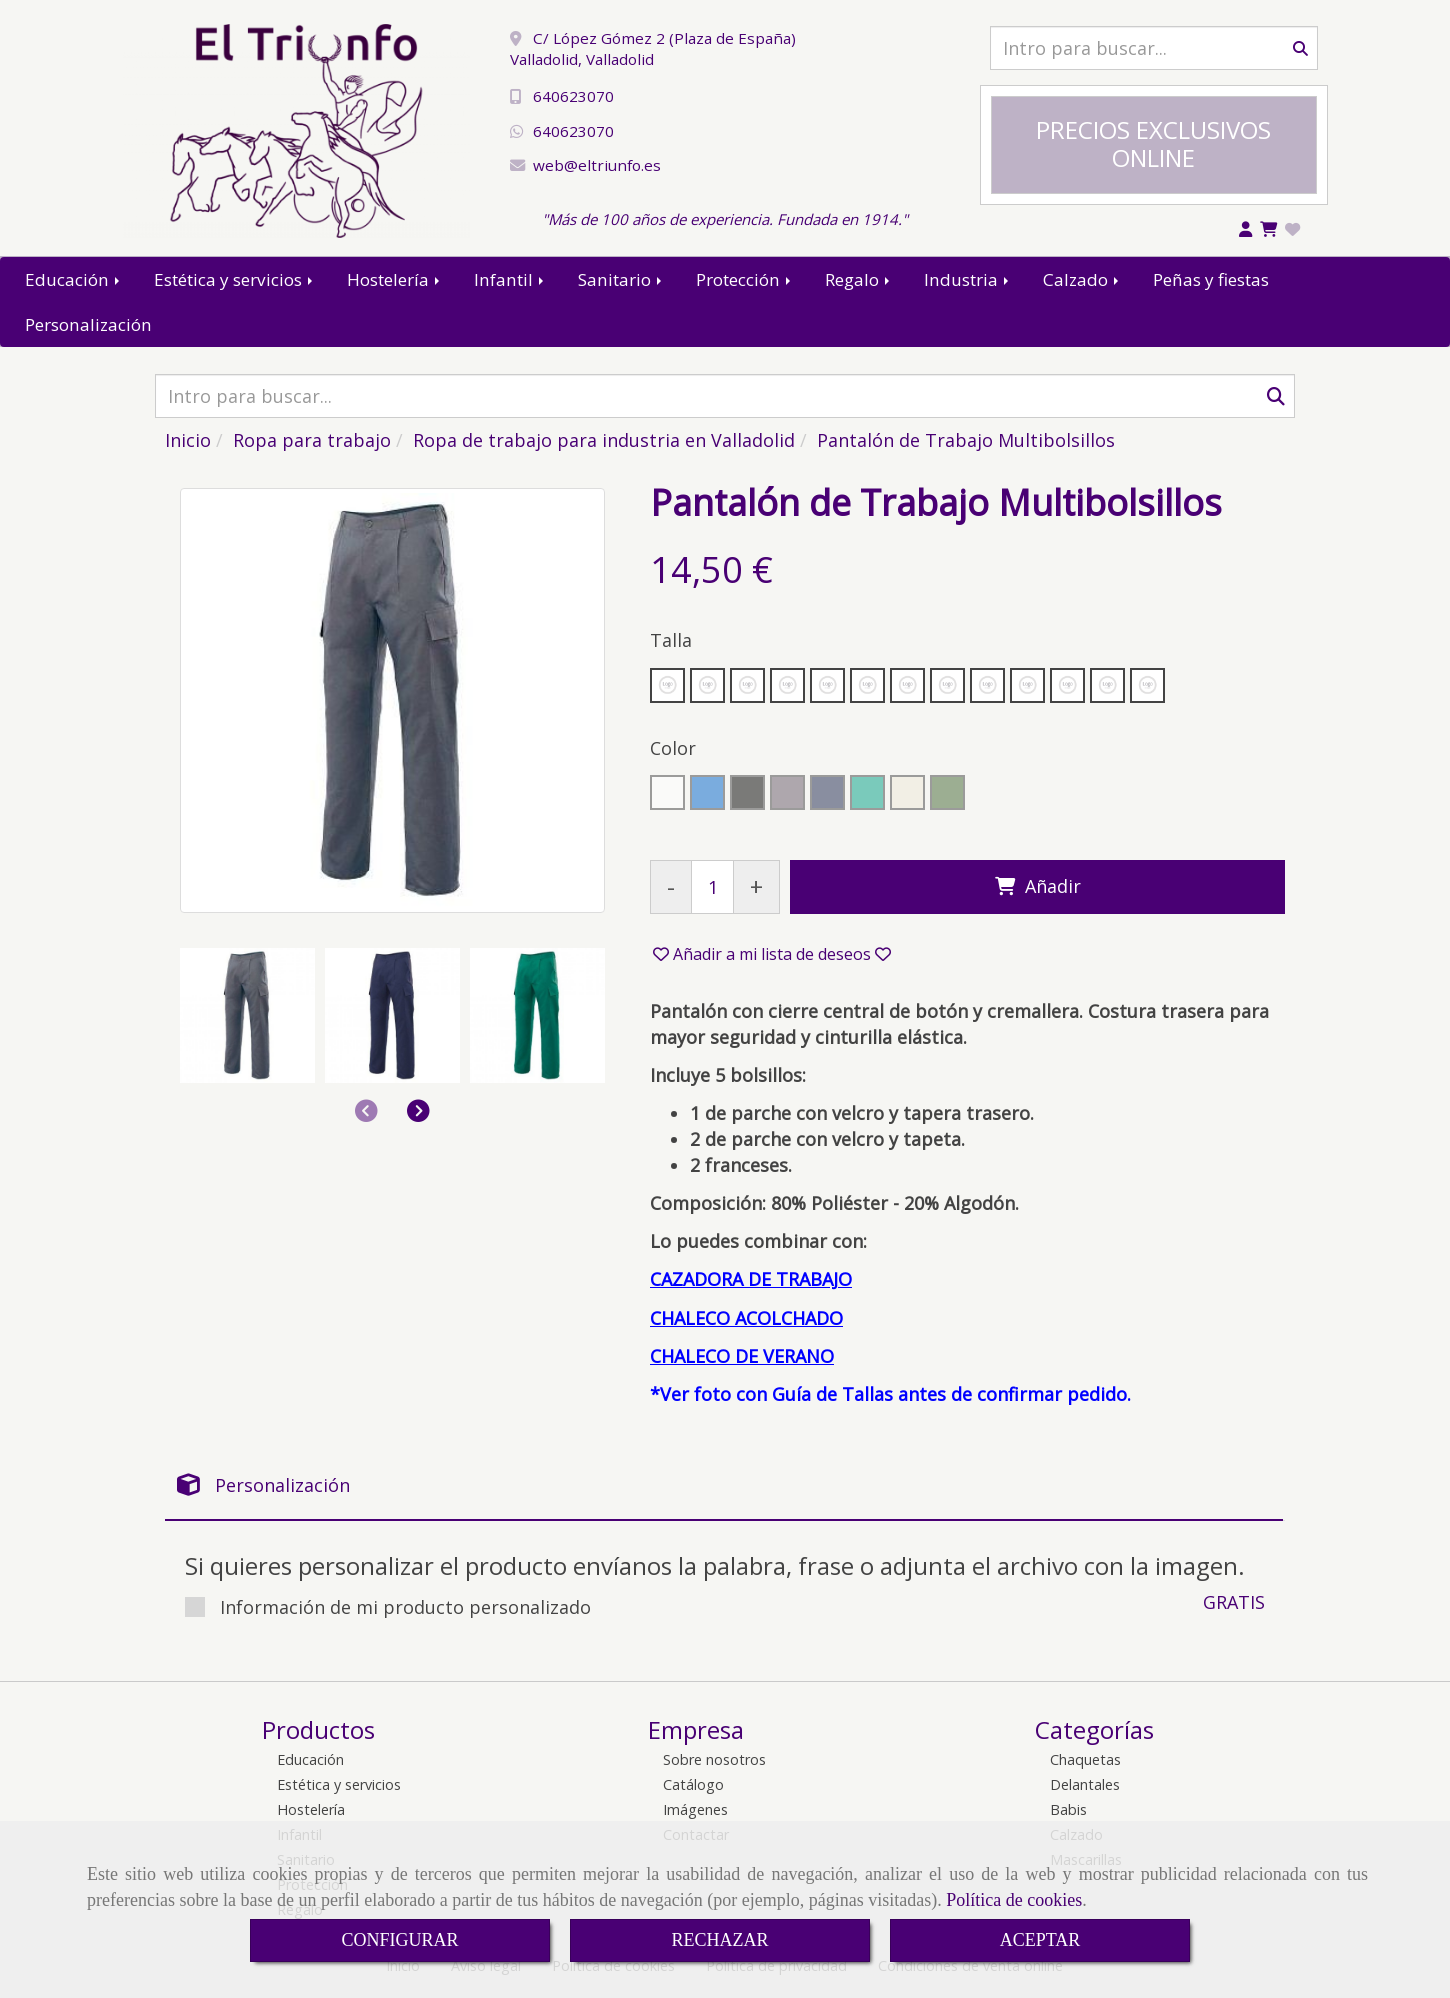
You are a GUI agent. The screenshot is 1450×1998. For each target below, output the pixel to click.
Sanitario (621, 279)
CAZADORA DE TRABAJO (751, 1279)
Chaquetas (1085, 1759)
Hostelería (395, 279)
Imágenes (695, 1809)
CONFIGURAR (399, 1940)
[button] (418, 1110)
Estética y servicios (235, 279)
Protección (745, 279)
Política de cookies (1014, 1900)
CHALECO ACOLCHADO (746, 1318)
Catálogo (693, 1784)
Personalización (88, 324)
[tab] (724, 1485)
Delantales (1085, 1784)
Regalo (859, 279)
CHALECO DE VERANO (742, 1356)
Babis (1068, 1809)
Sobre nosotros (714, 1759)
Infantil (510, 279)
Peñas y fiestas (1211, 279)
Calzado (1082, 279)
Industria (968, 279)
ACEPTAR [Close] (1040, 1940)
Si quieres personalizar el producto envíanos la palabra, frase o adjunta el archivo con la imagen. (715, 1565)
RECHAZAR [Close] (719, 1940)
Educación (74, 279)
